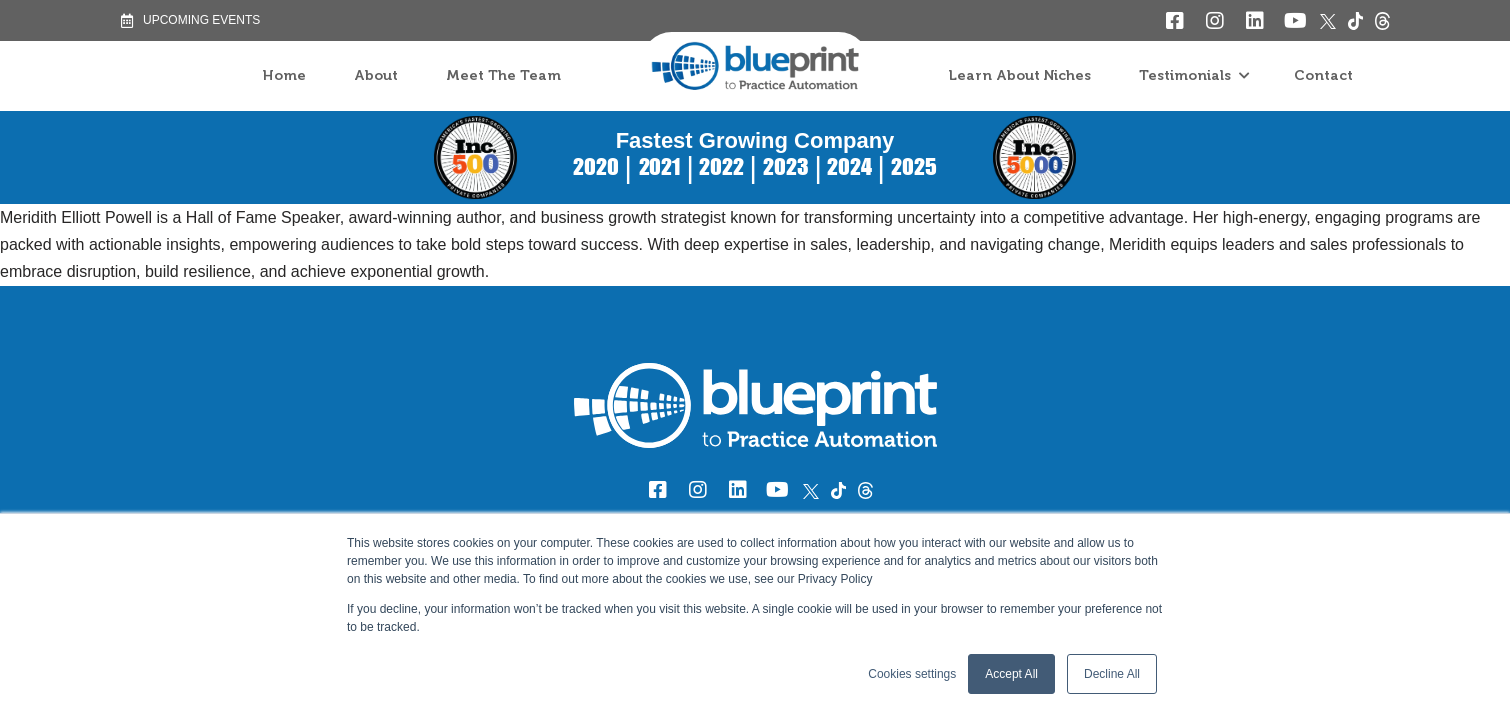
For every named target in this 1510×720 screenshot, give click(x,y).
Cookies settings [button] (912, 674)
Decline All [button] (1112, 674)
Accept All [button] (1011, 674)
